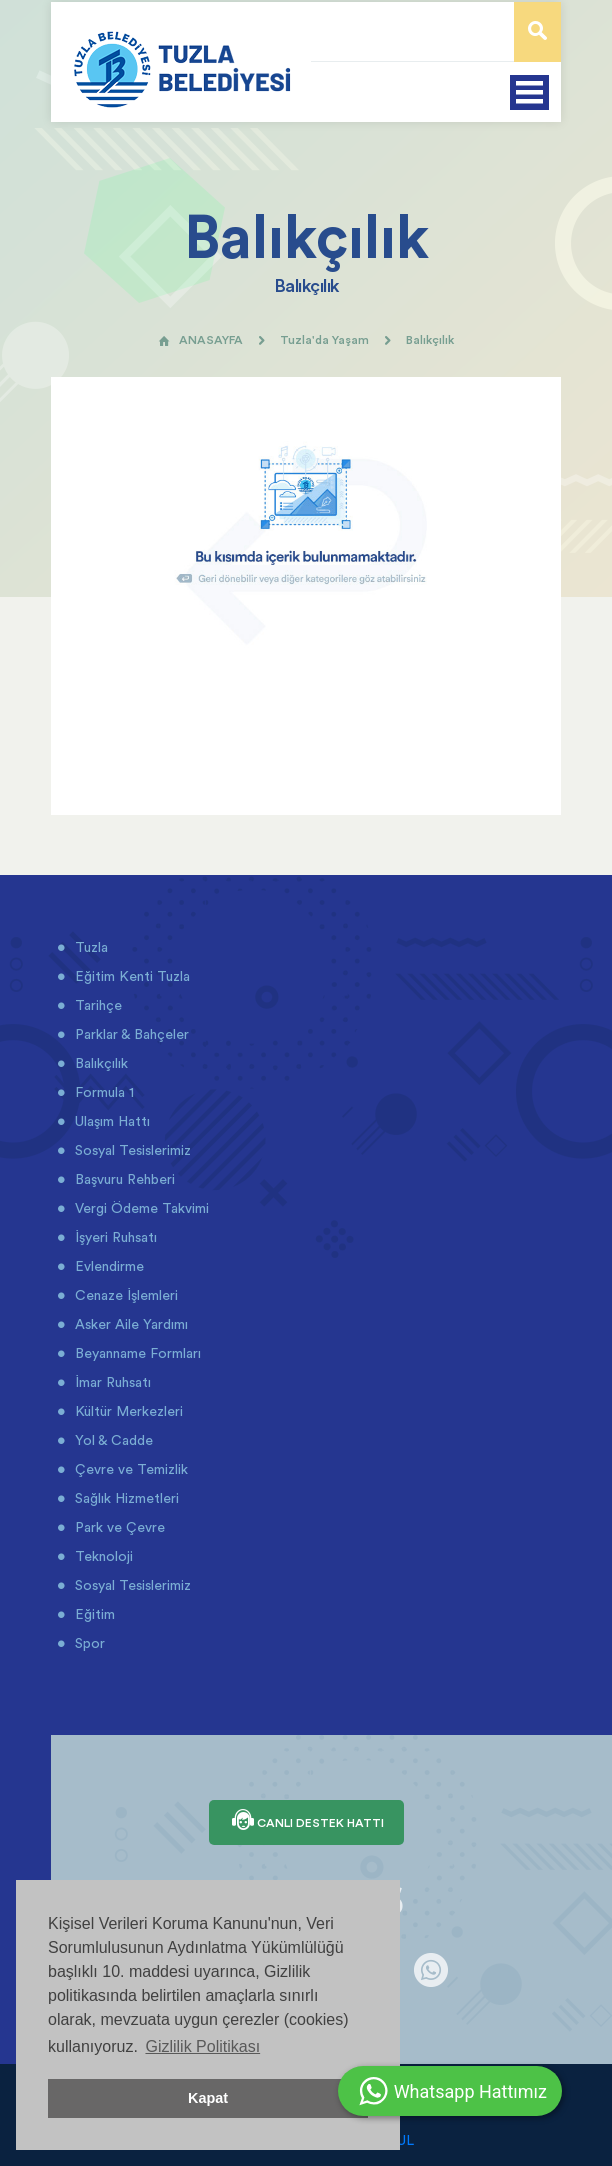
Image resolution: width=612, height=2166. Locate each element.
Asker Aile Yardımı (129, 1324)
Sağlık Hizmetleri (125, 1498)
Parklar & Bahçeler (130, 1034)
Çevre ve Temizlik (129, 1469)
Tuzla (89, 947)
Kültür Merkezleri (127, 1411)
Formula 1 (102, 1092)
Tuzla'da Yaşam (324, 339)
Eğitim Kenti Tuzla (130, 976)
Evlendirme (107, 1266)
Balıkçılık (99, 1063)
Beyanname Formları (136, 1353)
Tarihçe (96, 1005)
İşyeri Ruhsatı (114, 1237)
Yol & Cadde (112, 1440)
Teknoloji (102, 1556)
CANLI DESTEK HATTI (306, 1822)
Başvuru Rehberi (123, 1179)
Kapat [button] (208, 2098)
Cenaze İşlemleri (124, 1295)
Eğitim (93, 1614)
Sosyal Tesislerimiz (131, 1150)
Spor (88, 1643)
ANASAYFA (200, 339)
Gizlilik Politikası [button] (202, 2046)
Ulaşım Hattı (110, 1121)
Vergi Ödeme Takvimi (140, 1208)
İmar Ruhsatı (111, 1382)
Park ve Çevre (118, 1527)
